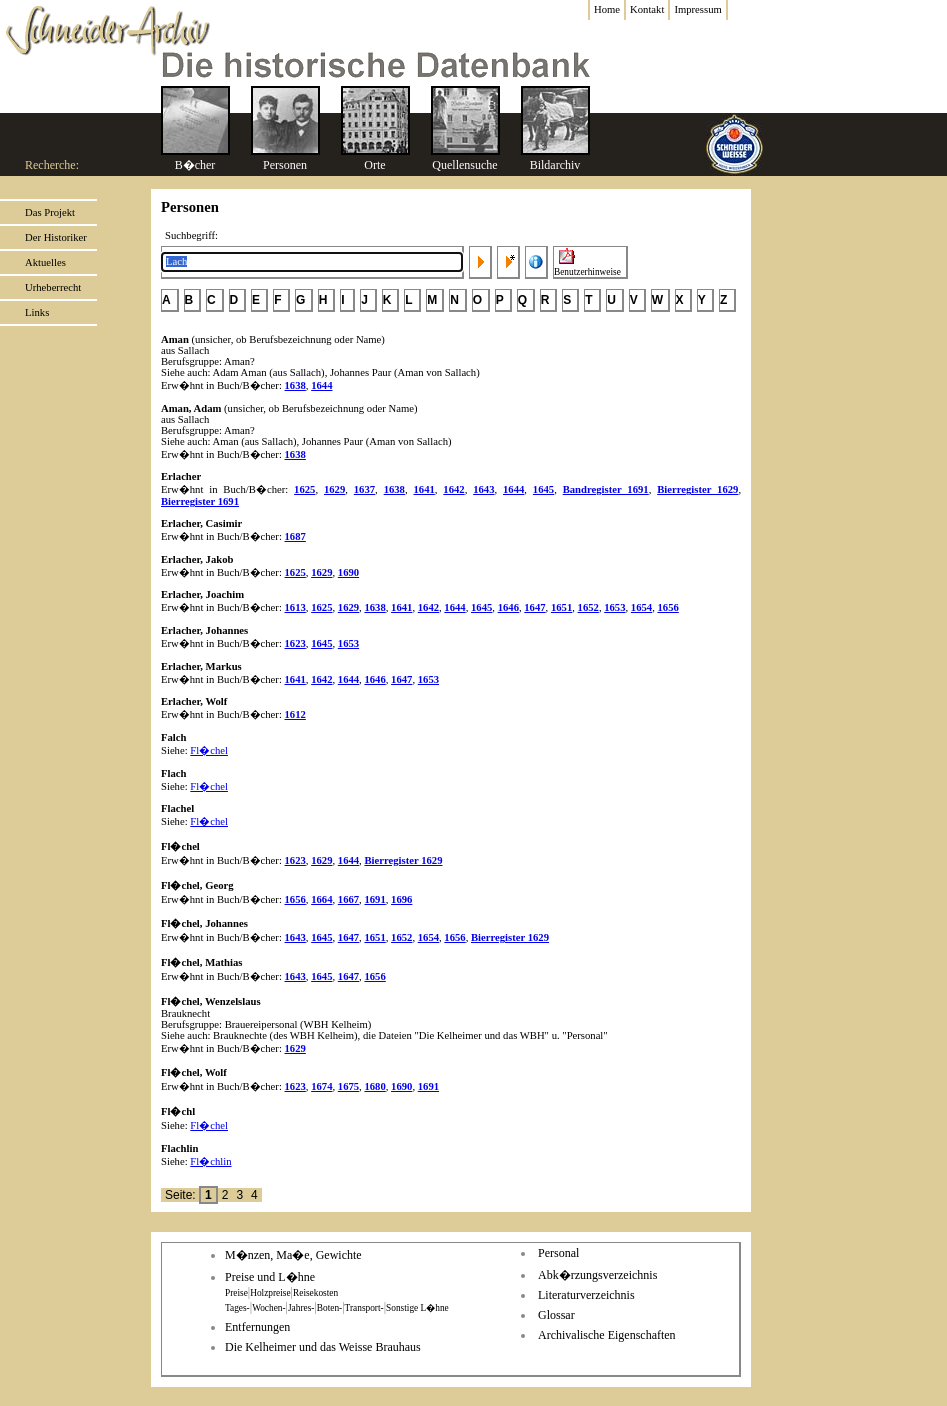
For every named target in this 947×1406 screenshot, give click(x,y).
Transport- (364, 1308)
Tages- (237, 1308)
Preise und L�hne (270, 1277)
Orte (374, 165)
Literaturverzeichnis (586, 1295)
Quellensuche (464, 165)
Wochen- (268, 1308)
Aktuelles (45, 262)
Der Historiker (56, 237)
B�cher (195, 165)
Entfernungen (257, 1327)
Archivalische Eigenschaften (607, 1335)
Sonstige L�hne (417, 1308)
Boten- (329, 1308)
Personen (285, 165)
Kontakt (647, 9)
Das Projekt (50, 212)
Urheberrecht (53, 287)
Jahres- (301, 1308)
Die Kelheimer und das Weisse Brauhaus (323, 1347)
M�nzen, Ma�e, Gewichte (293, 1255)
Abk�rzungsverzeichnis (597, 1275)
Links (37, 312)
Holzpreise (270, 1293)
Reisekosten (315, 1293)
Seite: (182, 1195)
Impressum (697, 9)
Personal (558, 1253)
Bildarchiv (555, 165)
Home (607, 9)
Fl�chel (209, 750)
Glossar (556, 1315)
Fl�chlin (210, 1161)
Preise (236, 1293)
